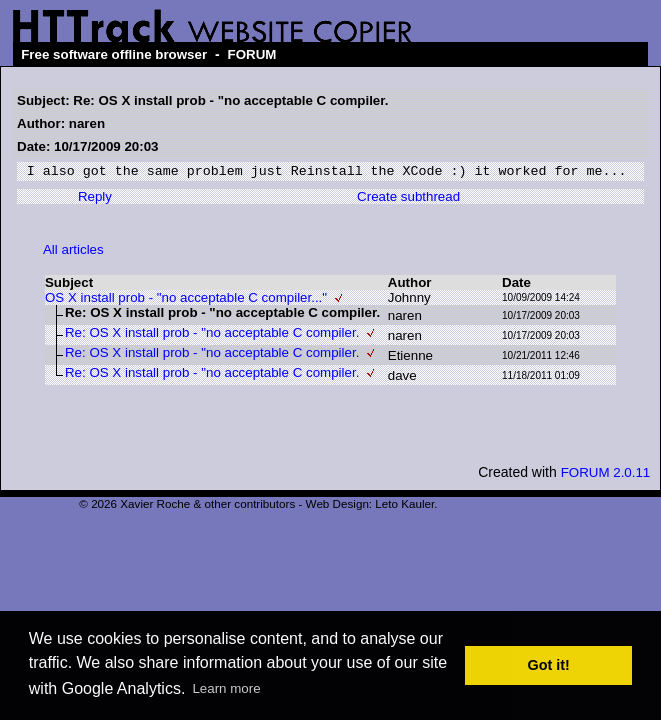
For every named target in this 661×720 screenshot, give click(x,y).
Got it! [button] (549, 665)
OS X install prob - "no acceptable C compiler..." (186, 300)
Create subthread (408, 199)
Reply (95, 199)
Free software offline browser (114, 54)
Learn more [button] (226, 688)
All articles (73, 252)
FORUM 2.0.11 (606, 475)
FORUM (252, 54)
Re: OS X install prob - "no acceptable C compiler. (212, 335)
